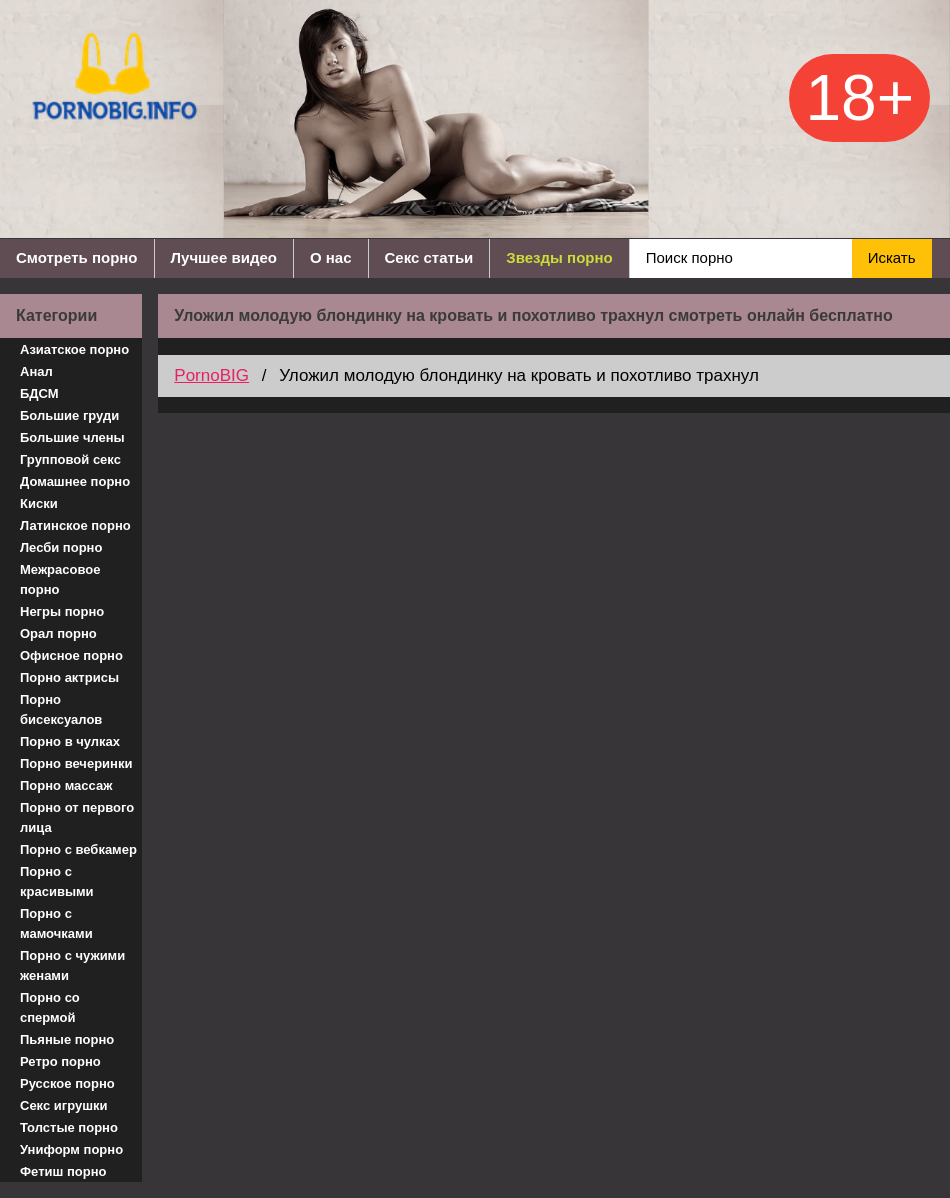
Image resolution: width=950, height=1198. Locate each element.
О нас (331, 257)
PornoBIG (211, 375)
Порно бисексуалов (61, 709)
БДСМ (39, 393)
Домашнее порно (75, 481)
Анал (36, 371)
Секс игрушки (64, 1105)
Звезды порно (559, 257)
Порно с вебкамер (78, 849)
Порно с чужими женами (72, 965)
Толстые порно (69, 1127)
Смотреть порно (77, 257)
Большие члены (72, 437)
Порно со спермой (50, 1007)
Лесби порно (61, 547)
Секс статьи (429, 257)
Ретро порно (60, 1061)
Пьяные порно (67, 1039)
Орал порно (58, 633)
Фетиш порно (63, 1171)
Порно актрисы (69, 677)
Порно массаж (66, 785)
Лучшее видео (224, 257)
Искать (892, 257)
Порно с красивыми (57, 881)
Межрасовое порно (60, 579)
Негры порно (62, 611)
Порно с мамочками (56, 923)
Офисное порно (71, 655)
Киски (39, 503)
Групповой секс (70, 459)
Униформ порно (71, 1149)
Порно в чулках (70, 741)
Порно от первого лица (77, 817)
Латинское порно (75, 525)
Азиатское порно (74, 349)
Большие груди (69, 415)
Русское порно (67, 1083)
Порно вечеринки (76, 763)
